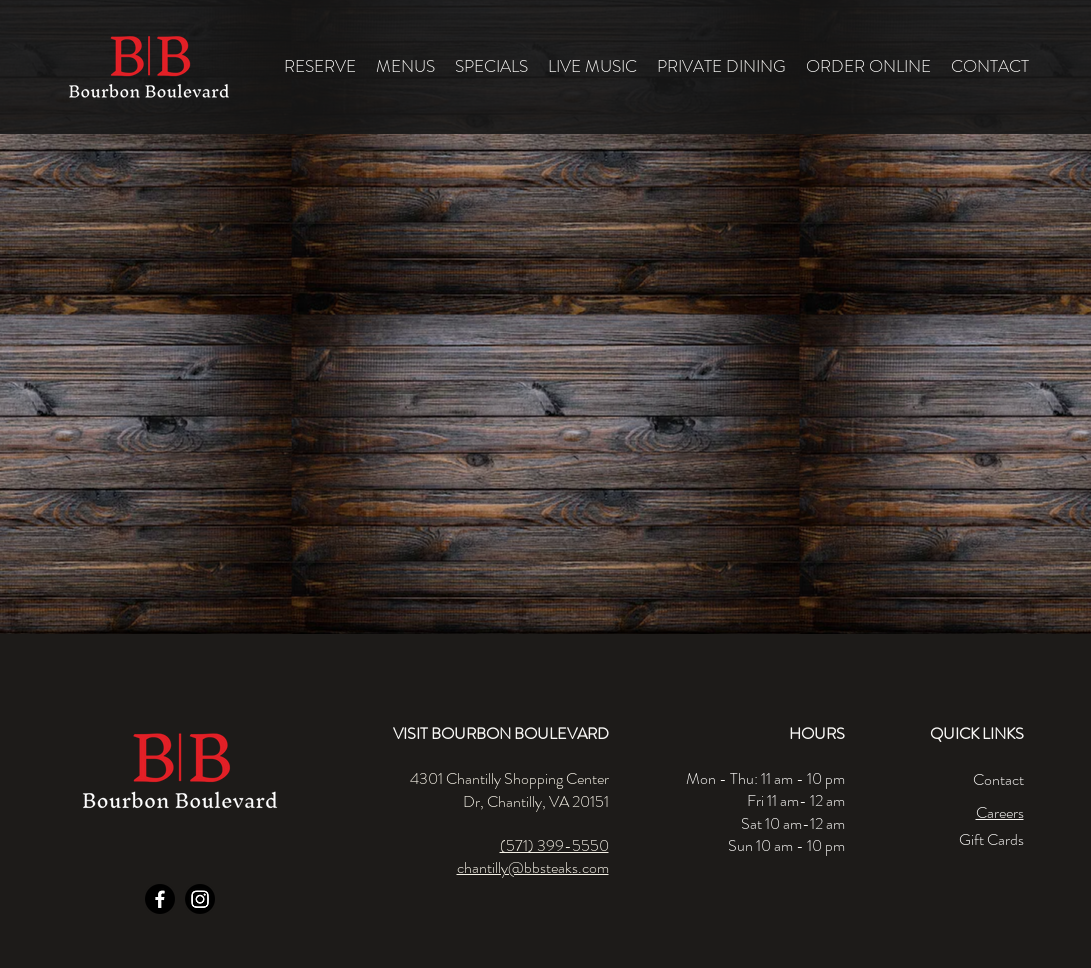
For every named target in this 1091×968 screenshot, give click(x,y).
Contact (998, 779)
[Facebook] (160, 899)
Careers (1000, 812)
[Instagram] (200, 899)
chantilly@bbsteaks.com (533, 867)
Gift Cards (991, 839)
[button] (405, 66)
